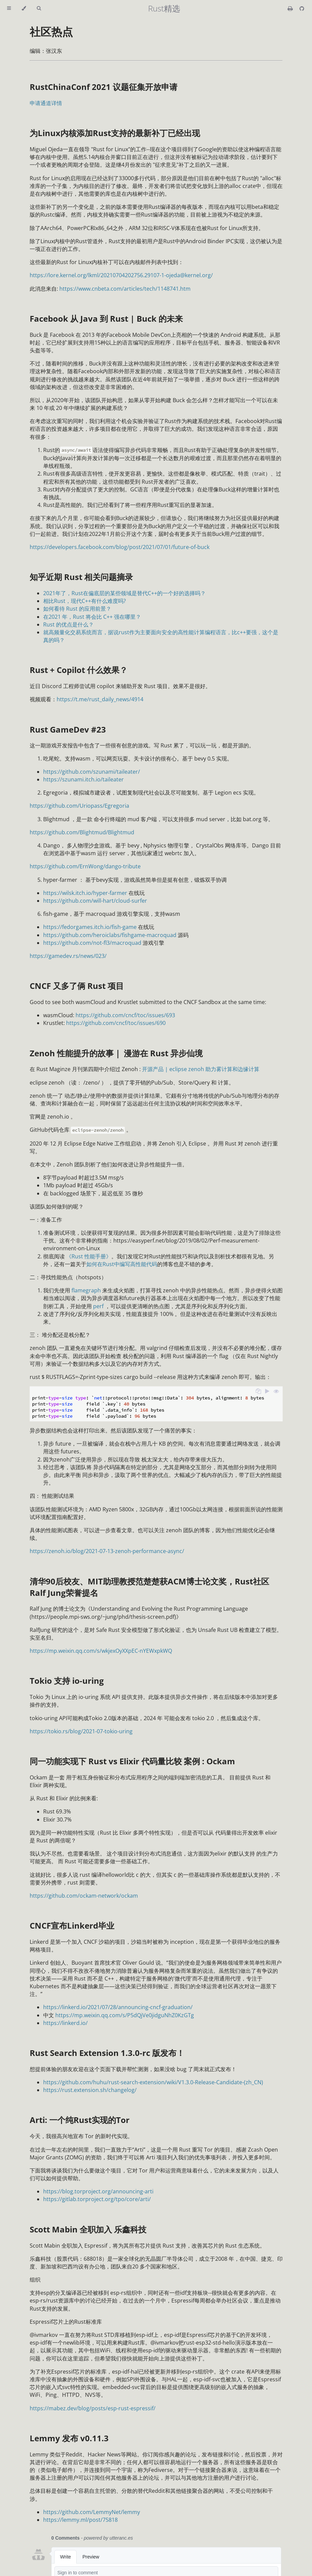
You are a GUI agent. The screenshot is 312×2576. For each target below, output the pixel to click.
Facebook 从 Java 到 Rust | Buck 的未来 (106, 318)
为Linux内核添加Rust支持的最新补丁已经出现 (115, 132)
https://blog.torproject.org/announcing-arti (98, 2191)
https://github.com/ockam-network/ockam (84, 1895)
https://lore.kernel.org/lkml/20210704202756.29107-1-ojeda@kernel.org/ (121, 275)
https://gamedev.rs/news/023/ (68, 956)
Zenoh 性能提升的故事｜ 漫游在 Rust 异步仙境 (116, 1053)
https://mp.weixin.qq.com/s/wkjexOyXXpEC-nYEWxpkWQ (101, 1650)
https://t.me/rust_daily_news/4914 (100, 699)
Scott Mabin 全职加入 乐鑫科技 (88, 2229)
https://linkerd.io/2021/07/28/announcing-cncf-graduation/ (118, 2007)
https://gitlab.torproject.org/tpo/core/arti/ (97, 2199)
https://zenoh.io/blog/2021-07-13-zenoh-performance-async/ (107, 1551)
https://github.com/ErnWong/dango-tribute (85, 866)
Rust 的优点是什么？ (68, 624)
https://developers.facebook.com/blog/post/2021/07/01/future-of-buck (119, 547)
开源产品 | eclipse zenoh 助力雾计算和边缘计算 (200, 1069)
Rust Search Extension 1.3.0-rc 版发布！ (107, 2052)
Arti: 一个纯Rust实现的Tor (80, 2119)
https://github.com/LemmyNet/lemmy (91, 2512)
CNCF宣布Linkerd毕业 (72, 1925)
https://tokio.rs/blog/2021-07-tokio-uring (81, 1731)
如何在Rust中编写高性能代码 (121, 1264)
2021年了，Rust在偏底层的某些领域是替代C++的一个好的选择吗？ (124, 593)
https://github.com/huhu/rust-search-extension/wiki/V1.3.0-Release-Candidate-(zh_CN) (153, 2082)
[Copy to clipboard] (258, 1392)
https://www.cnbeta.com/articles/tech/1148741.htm (125, 288)
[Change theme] (23, 8)
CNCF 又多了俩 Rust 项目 (77, 985)
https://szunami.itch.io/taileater (83, 779)
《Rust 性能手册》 (88, 1256)
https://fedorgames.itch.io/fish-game (90, 927)
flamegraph (86, 1290)
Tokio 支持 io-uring (67, 1680)
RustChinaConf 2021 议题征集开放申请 (103, 86)
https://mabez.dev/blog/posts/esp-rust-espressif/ (92, 2408)
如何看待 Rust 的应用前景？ (77, 608)
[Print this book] (291, 8)
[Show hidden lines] (276, 1392)
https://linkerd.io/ (65, 2023)
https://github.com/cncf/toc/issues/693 (125, 1015)
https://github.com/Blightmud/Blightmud (82, 832)
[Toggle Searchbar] (38, 8)
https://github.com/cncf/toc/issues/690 (116, 1023)
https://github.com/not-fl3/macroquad (92, 942)
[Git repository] (302, 8)
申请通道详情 (46, 103)
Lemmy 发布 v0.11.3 (69, 2438)
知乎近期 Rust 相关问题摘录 (81, 576)
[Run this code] (267, 1392)
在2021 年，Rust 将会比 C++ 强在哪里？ (92, 616)
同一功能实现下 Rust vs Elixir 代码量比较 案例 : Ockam (132, 1761)
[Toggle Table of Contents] (9, 8)
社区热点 (51, 31)
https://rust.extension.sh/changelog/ (90, 2090)
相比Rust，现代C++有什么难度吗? (84, 601)
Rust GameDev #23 (68, 729)
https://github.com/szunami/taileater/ (91, 771)
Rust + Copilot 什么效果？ (78, 669)
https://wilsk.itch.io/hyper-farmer (85, 893)
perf (98, 1306)
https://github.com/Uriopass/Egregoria (79, 805)
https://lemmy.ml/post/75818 (80, 2519)
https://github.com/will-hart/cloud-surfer (95, 900)
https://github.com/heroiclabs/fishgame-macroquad (109, 935)
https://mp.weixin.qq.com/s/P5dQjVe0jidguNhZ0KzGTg (124, 2015)
